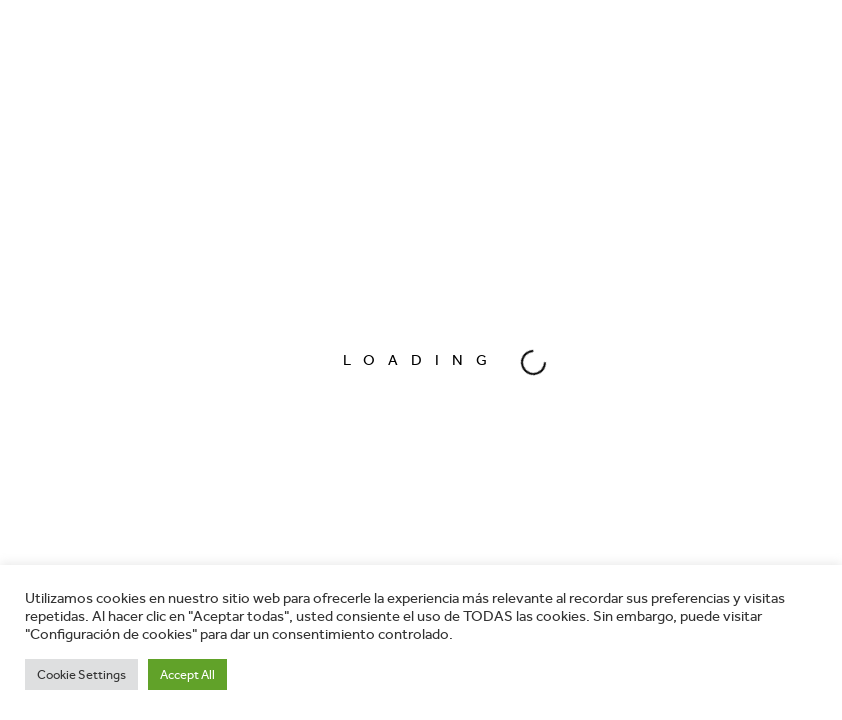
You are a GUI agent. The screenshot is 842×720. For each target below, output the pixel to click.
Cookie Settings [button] (81, 674)
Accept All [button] (187, 674)
